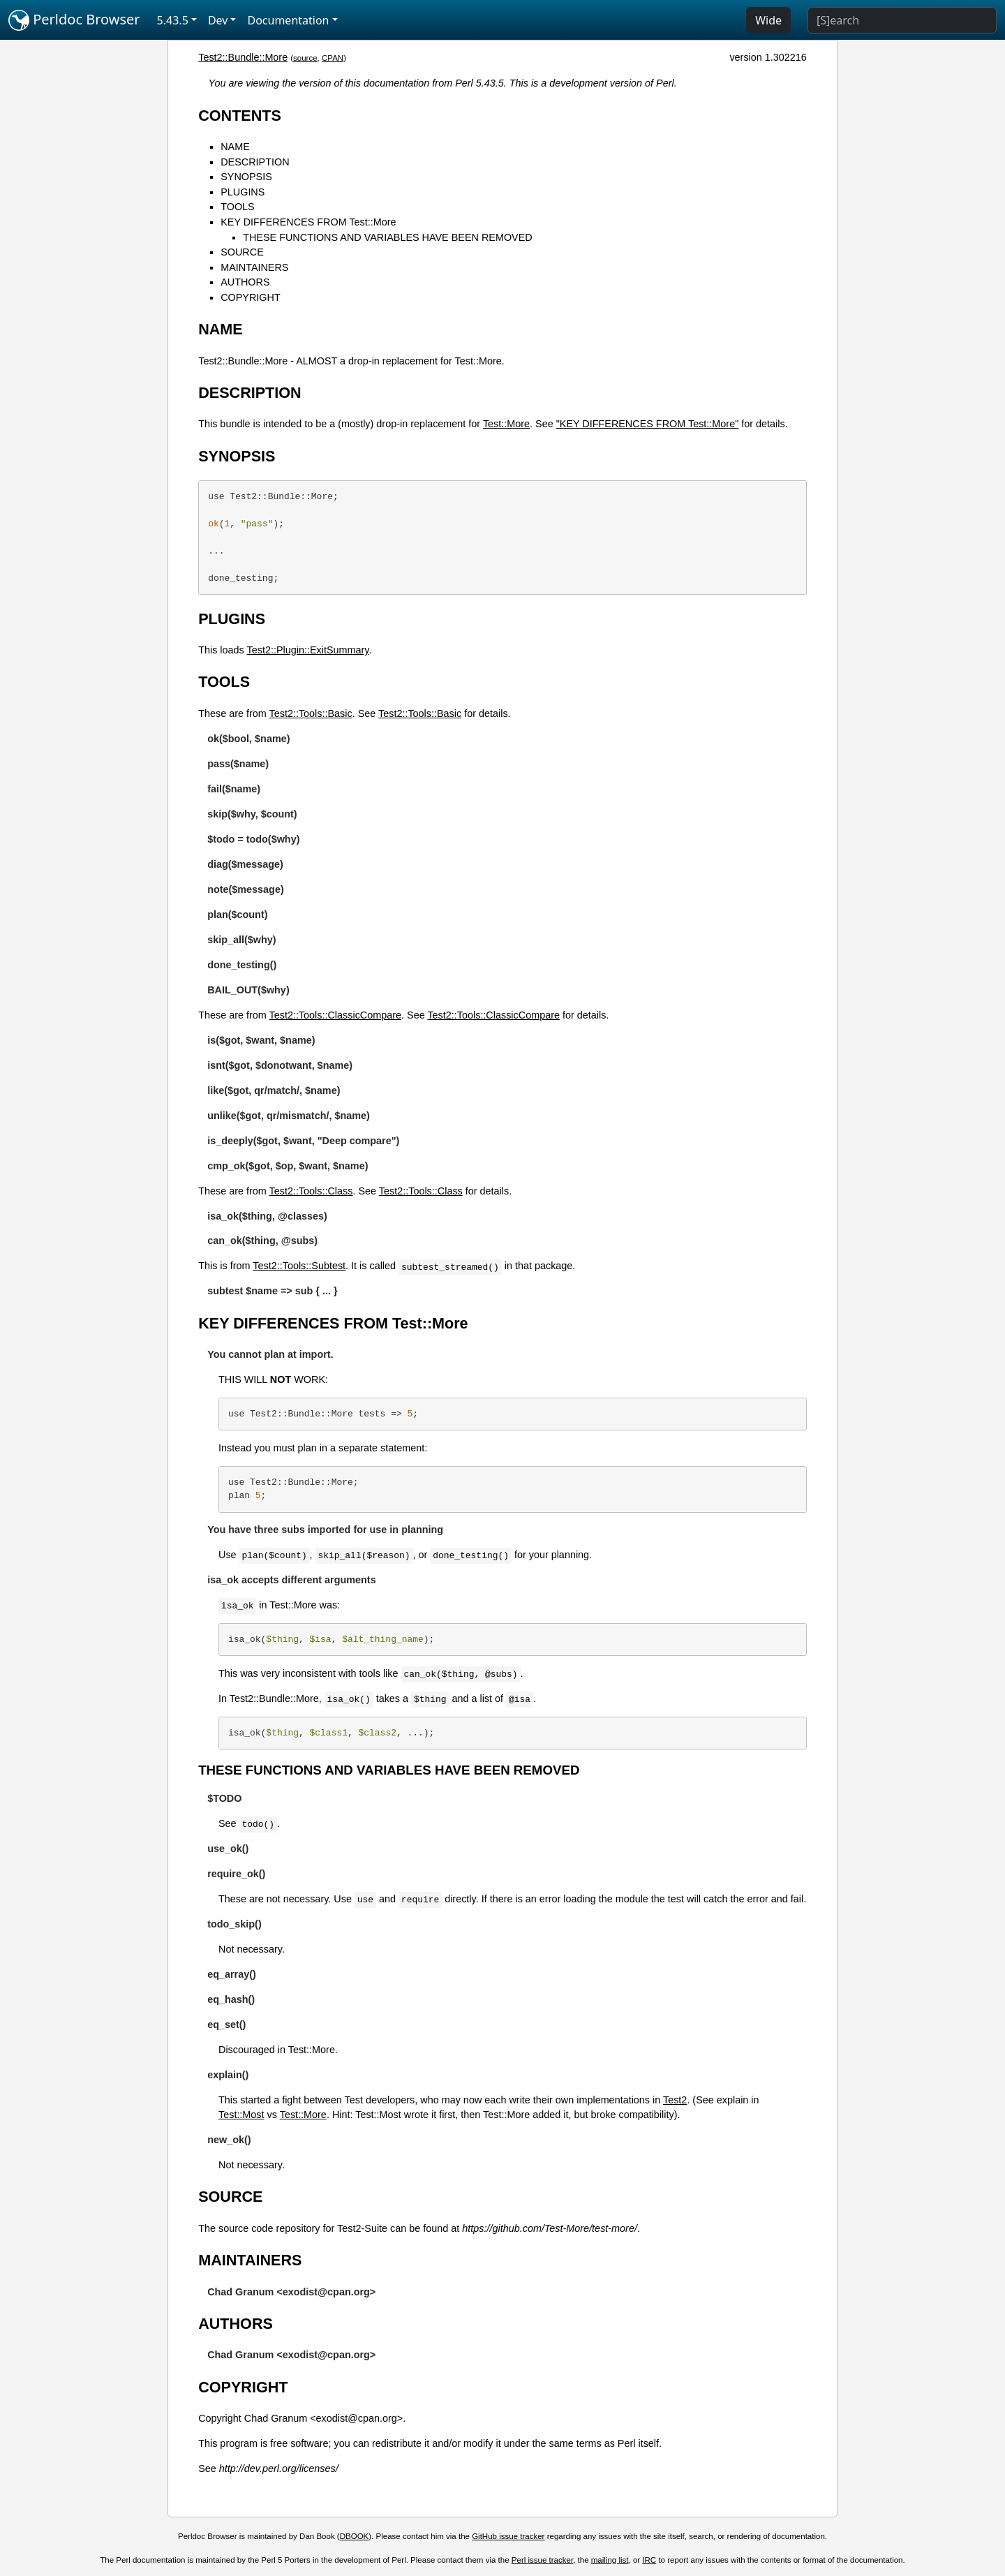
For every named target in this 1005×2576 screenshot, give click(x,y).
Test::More (506, 423)
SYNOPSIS (246, 176)
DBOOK (354, 2536)
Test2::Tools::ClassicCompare (335, 1015)
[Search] (902, 20)
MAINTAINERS (254, 267)
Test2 (675, 2099)
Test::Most (241, 2114)
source (305, 58)
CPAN (332, 58)
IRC (649, 2560)
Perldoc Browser (74, 20)
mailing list (610, 2560)
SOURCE (242, 252)
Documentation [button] (288, 20)
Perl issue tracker (542, 2560)
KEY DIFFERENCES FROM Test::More (308, 222)
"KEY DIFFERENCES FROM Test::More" (647, 423)
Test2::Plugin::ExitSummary (308, 650)
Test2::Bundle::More (243, 57)
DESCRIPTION (255, 162)
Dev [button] (218, 20)
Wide (768, 20)
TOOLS (238, 206)
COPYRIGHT (251, 297)
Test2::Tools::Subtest (299, 1265)
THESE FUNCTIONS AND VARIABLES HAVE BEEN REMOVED (387, 237)
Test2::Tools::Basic (310, 713)
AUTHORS (245, 282)
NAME (235, 146)
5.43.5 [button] (172, 20)
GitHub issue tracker (508, 2536)
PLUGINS (243, 192)
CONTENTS (239, 115)
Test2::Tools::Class (311, 1191)
